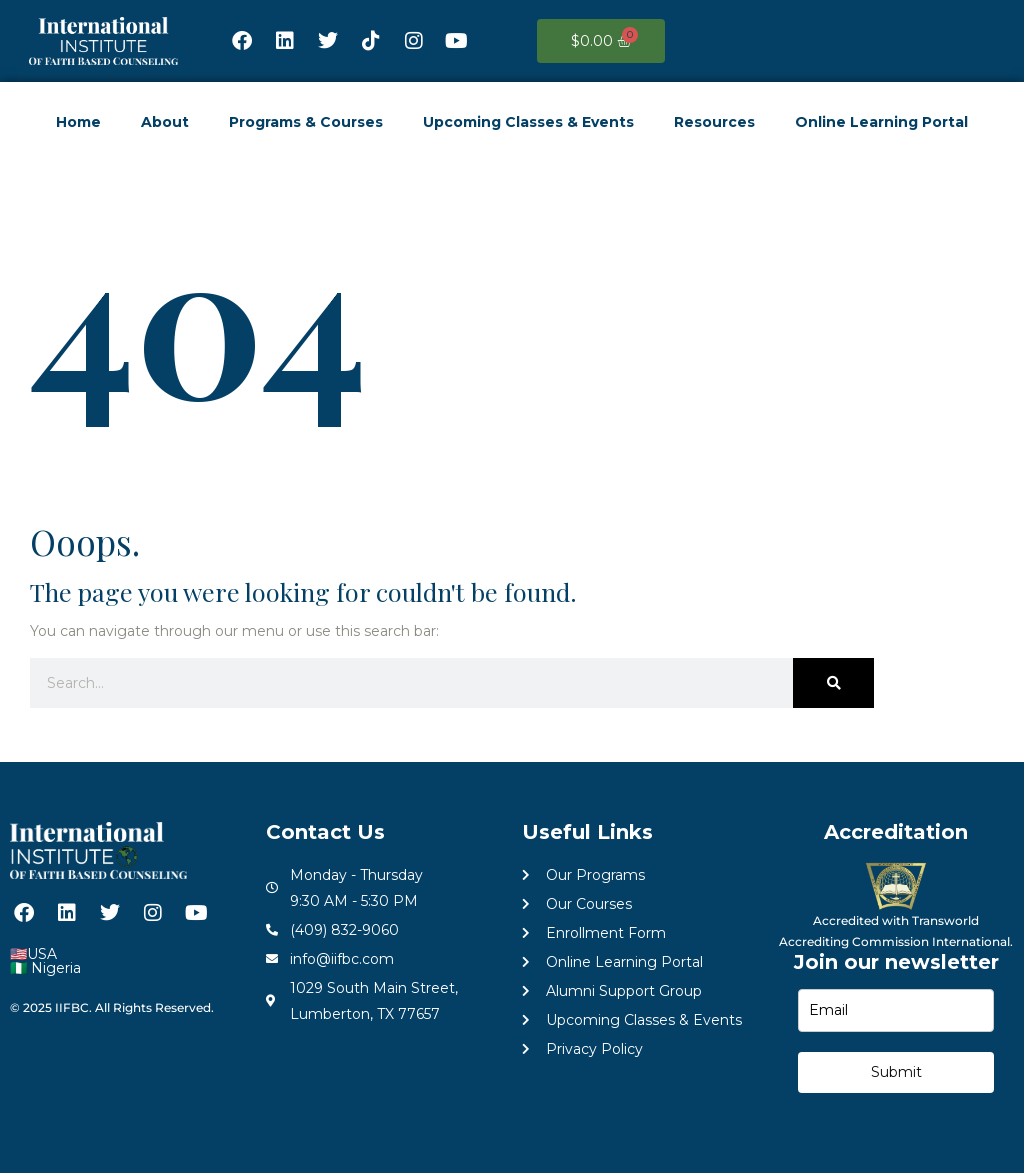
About (165, 122)
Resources (714, 122)
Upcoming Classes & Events (528, 122)
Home (78, 122)
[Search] (833, 683)
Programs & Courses (306, 122)
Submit (896, 1072)
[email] (896, 1010)
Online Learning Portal (881, 122)
